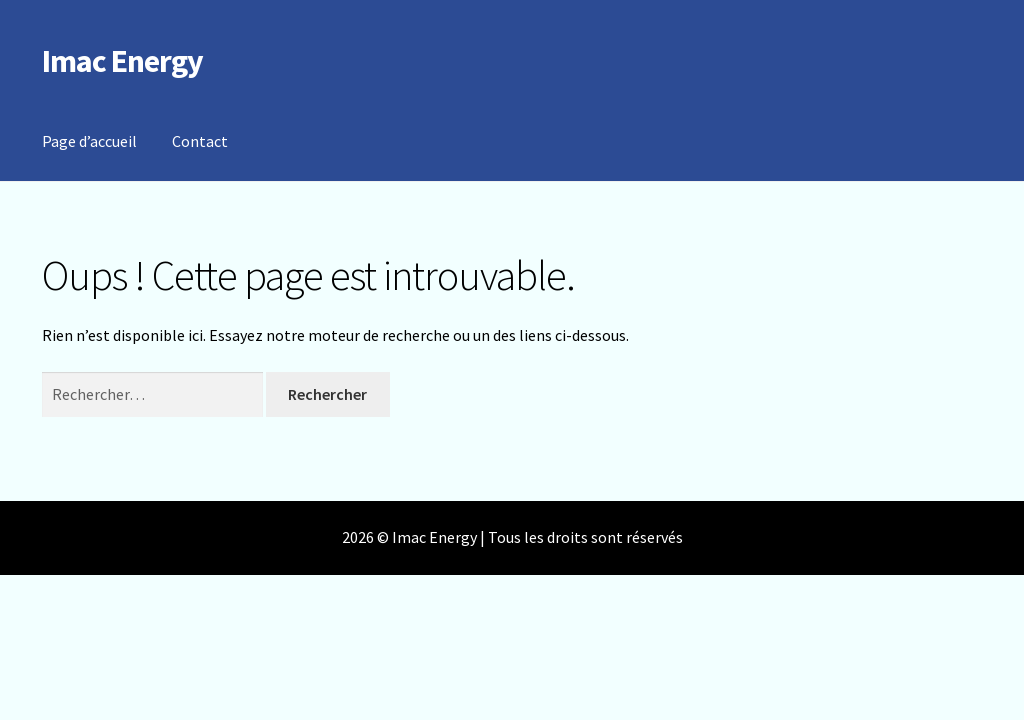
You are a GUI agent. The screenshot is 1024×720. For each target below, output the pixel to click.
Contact (200, 141)
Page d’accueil (89, 141)
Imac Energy (122, 61)
